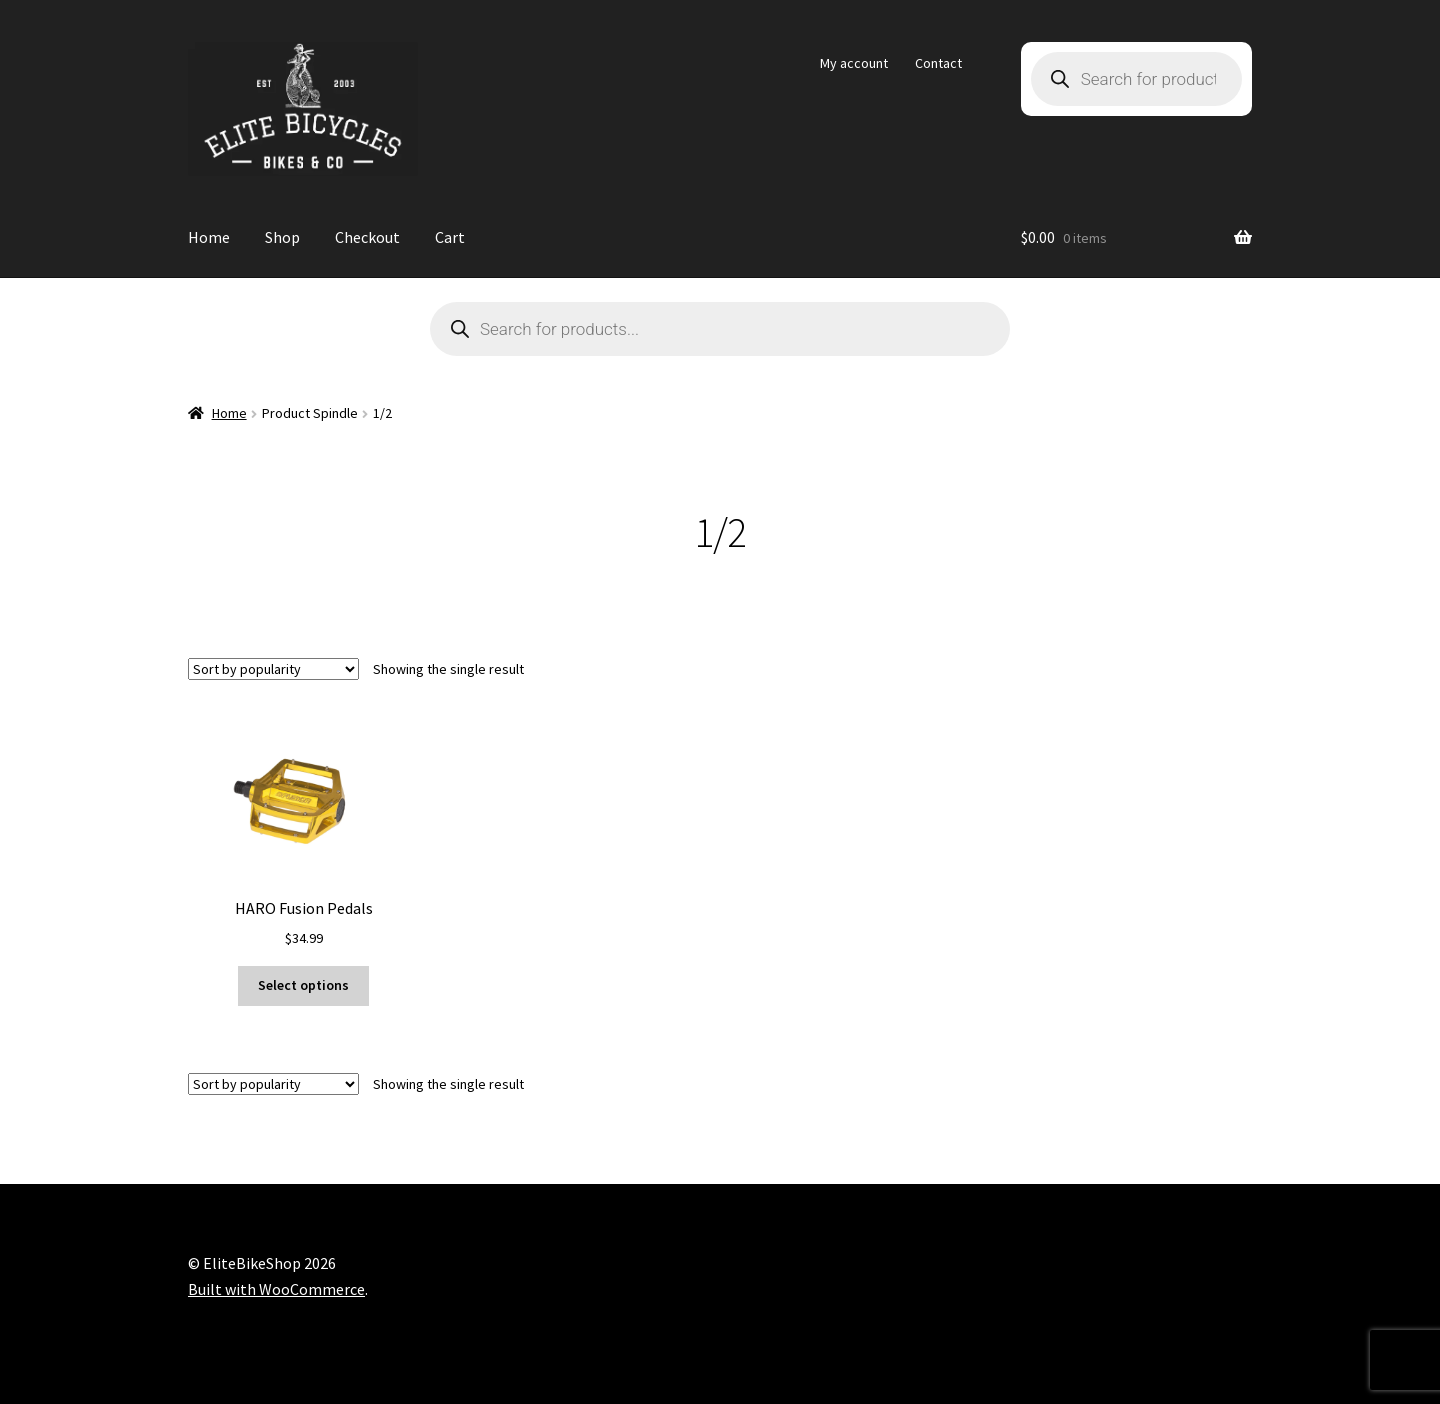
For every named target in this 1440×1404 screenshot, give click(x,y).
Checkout (367, 237)
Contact (938, 63)
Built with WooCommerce (276, 1289)
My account (854, 63)
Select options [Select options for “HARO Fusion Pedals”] (303, 985)
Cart (450, 237)
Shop (282, 237)
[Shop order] (273, 669)
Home (209, 237)
